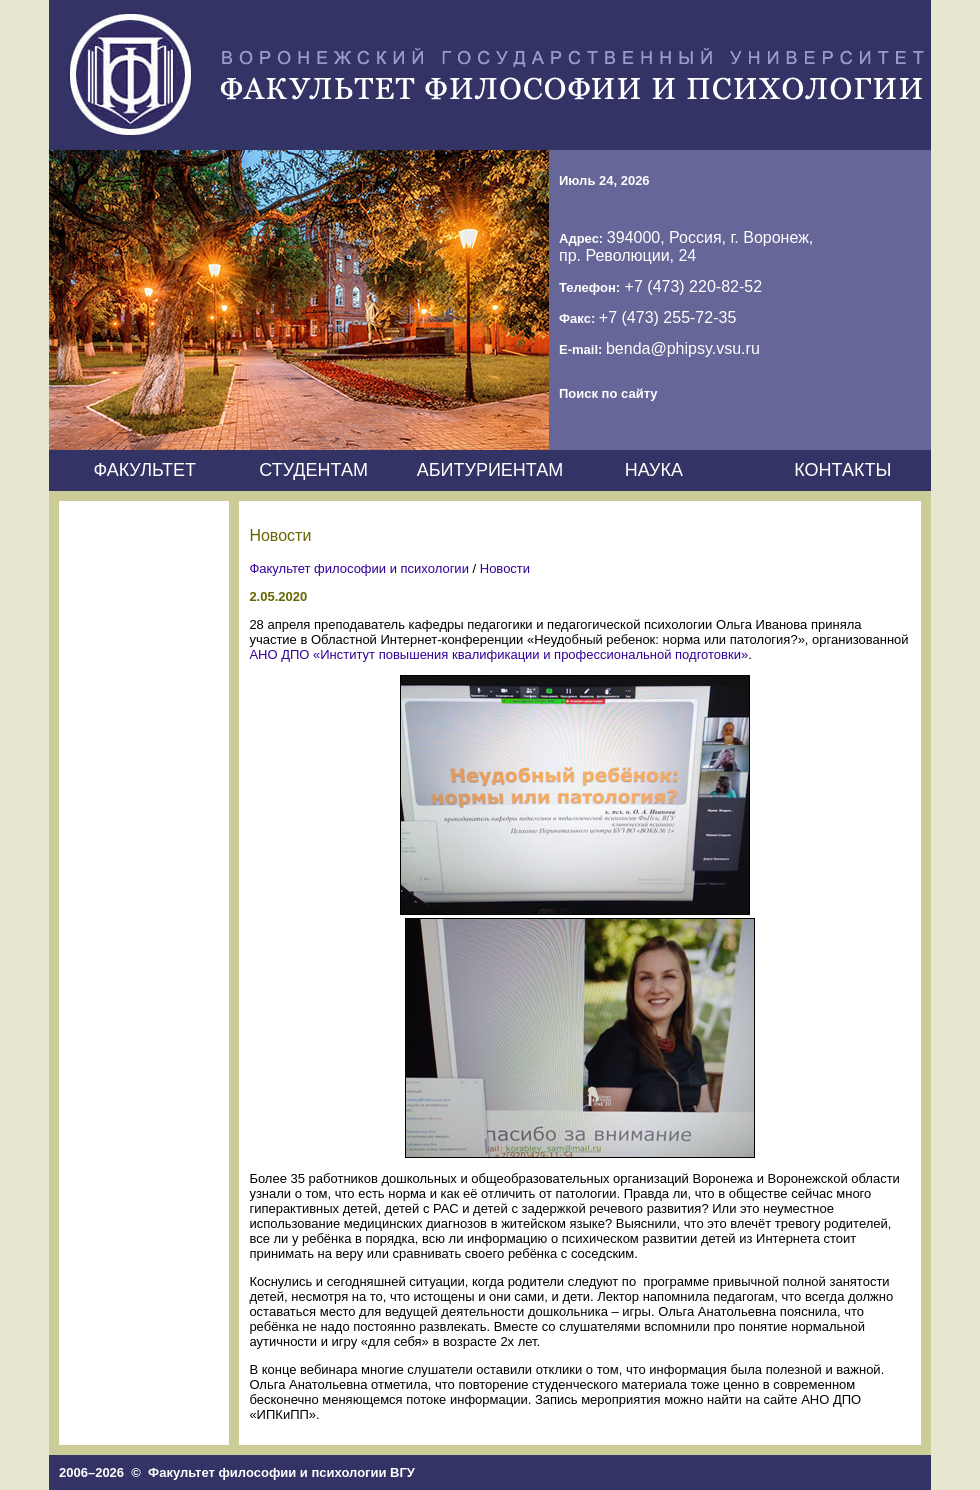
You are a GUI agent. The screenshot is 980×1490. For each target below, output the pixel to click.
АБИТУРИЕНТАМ (490, 470)
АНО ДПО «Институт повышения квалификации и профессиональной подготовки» (498, 654)
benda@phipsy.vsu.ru (683, 348)
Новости (505, 568)
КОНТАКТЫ (842, 470)
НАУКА (654, 470)
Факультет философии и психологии (359, 568)
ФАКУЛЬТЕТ (144, 470)
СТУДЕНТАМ (313, 470)
